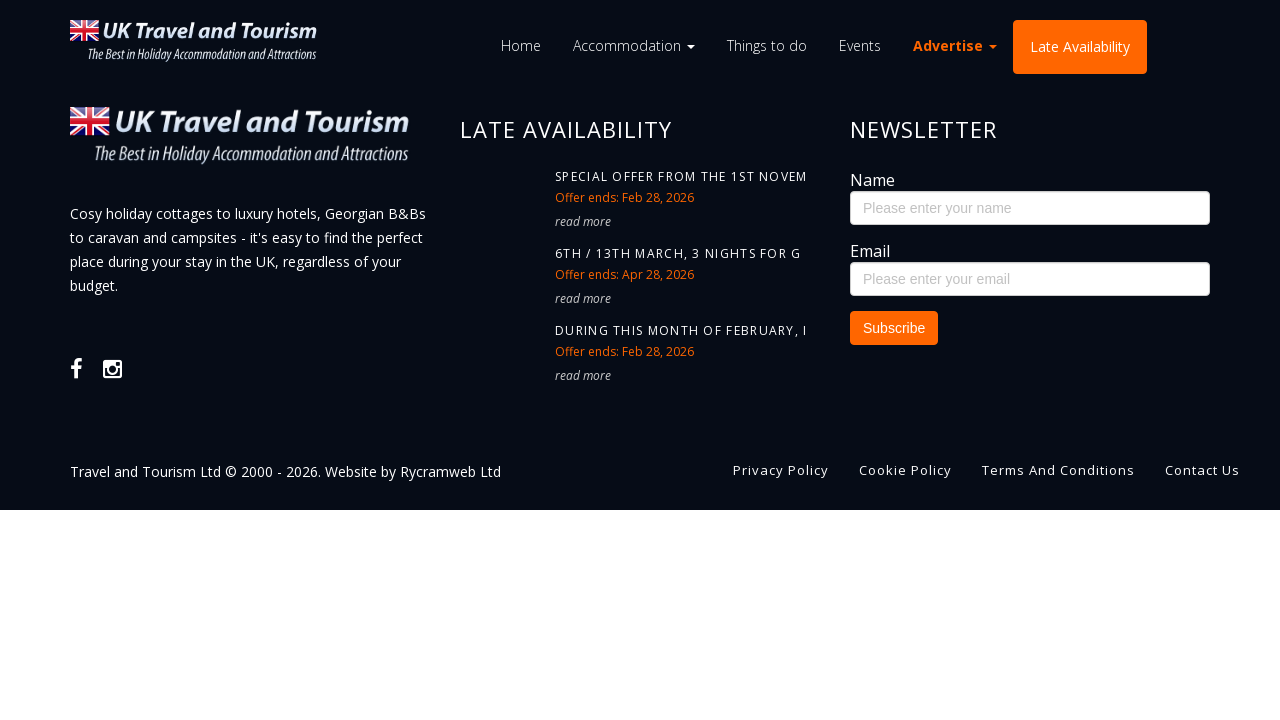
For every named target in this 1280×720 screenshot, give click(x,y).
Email (870, 251)
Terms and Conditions (1058, 470)
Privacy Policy (781, 470)
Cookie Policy (905, 470)
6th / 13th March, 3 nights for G (678, 253)
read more (583, 221)
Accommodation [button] (634, 45)
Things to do (767, 45)
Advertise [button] (955, 45)
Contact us (1202, 470)
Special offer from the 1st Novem (681, 176)
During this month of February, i (681, 330)
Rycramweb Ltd (450, 471)
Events (860, 45)
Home (521, 45)
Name (872, 180)
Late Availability (1080, 46)
